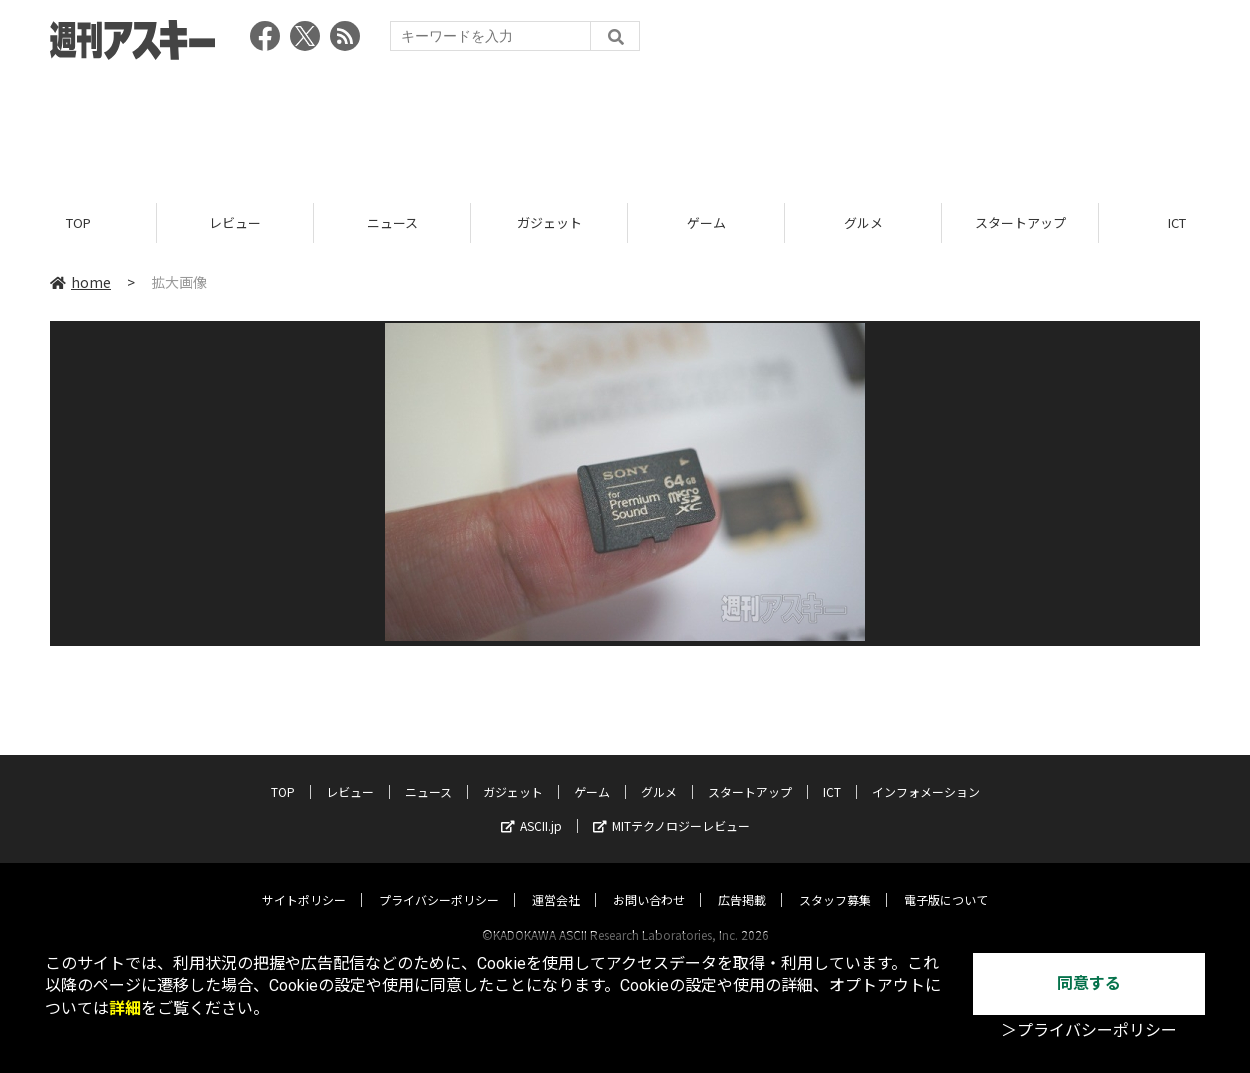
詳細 (125, 1008)
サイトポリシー (304, 880)
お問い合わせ (649, 880)
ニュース (392, 222)
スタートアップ (1020, 222)
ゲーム (706, 222)
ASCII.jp (531, 806)
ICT (832, 772)
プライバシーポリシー (439, 880)
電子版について (946, 880)
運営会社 (556, 880)
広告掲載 (742, 880)
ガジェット (549, 222)
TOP (78, 222)
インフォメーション (926, 772)
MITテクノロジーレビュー (671, 806)
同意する (1089, 983)
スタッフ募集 (835, 880)
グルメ (863, 222)
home (80, 282)
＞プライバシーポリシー (1089, 1030)
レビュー (235, 222)
